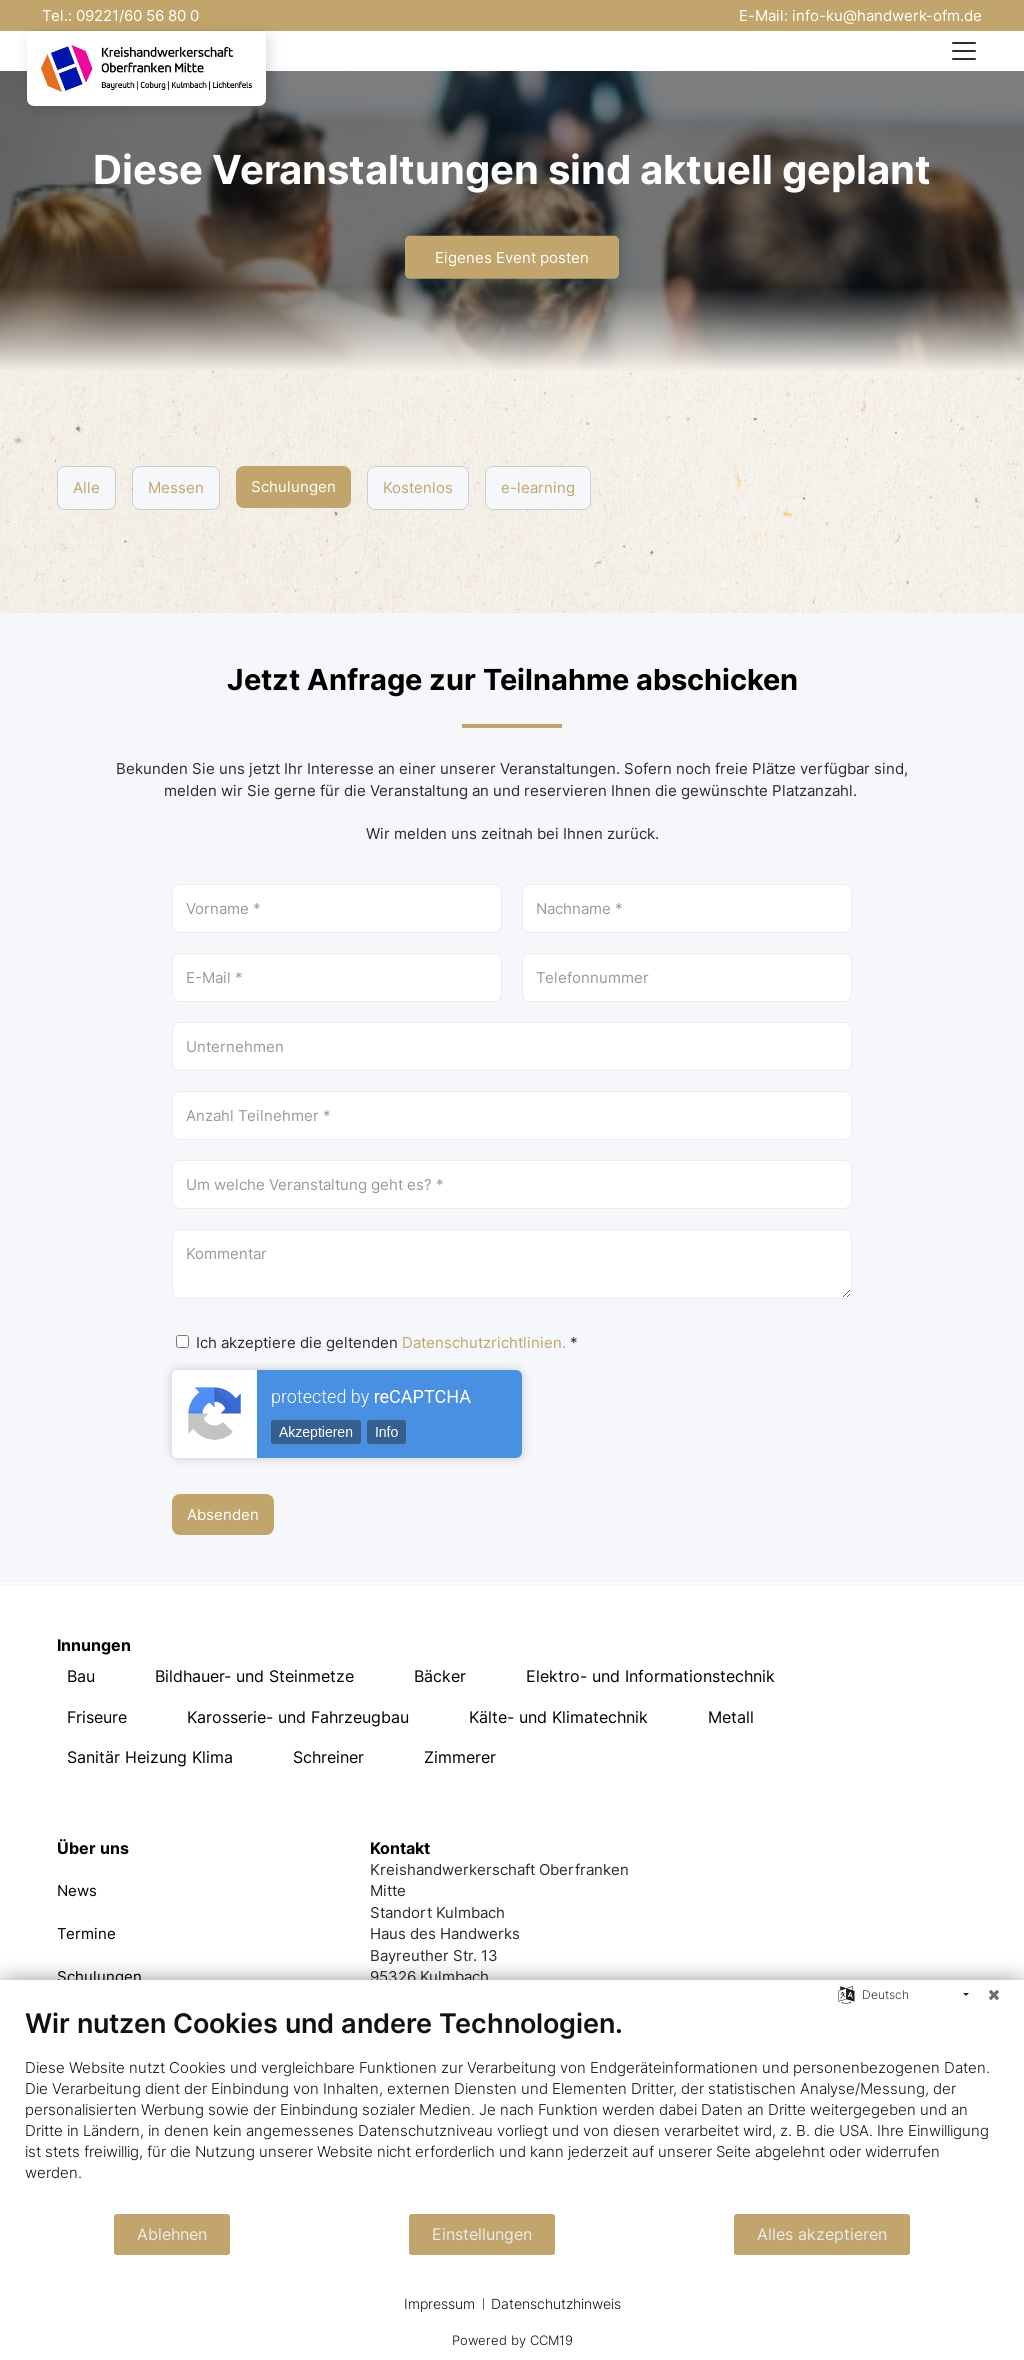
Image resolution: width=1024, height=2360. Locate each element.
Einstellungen (482, 2234)
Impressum (439, 2303)
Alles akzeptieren (822, 2234)
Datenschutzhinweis (556, 2303)
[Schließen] (994, 1995)
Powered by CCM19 (512, 2340)
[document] (512, 2109)
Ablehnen (172, 2234)
